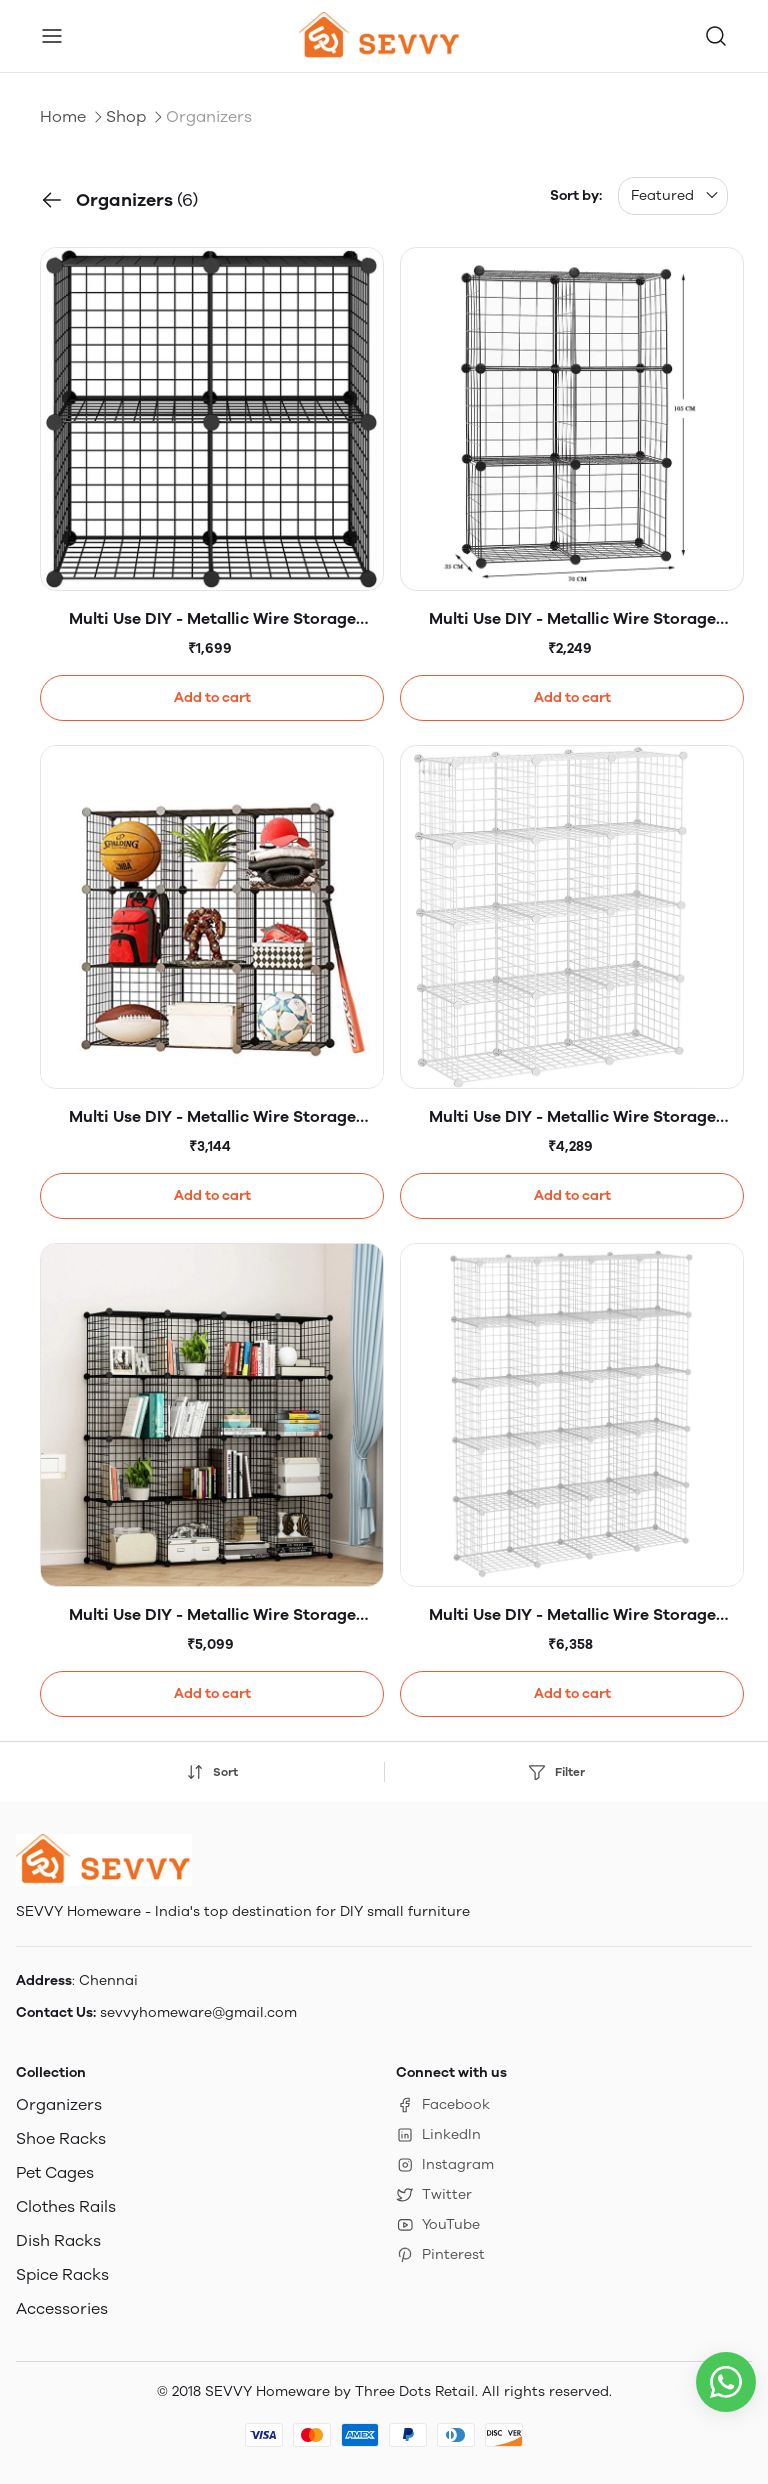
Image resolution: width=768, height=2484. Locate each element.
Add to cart (212, 697)
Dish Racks (58, 2240)
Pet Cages (55, 2172)
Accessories (62, 2308)
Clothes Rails (66, 2206)
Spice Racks (62, 2274)
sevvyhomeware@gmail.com (198, 2012)
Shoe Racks (61, 2138)
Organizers (59, 2104)
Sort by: (576, 195)
